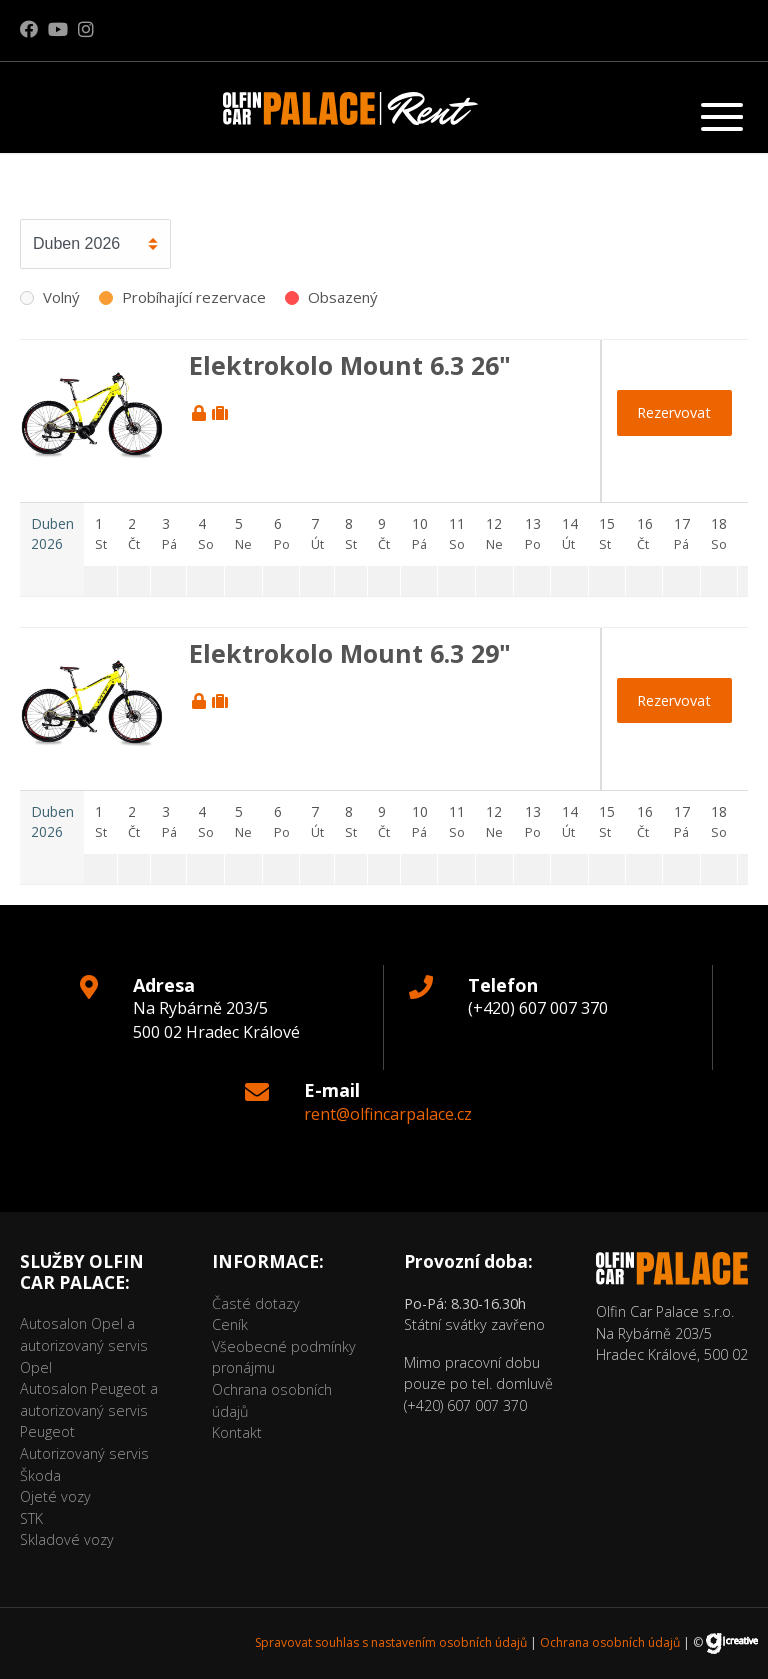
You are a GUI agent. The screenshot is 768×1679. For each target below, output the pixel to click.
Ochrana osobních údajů (610, 1642)
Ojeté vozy (55, 1496)
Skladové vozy (67, 1539)
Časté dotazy (256, 1303)
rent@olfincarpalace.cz (388, 1114)
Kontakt (237, 1432)
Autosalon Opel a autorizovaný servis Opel (84, 1345)
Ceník (230, 1324)
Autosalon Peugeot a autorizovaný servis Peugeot (89, 1410)
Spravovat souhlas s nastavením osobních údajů (391, 1642)
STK (31, 1518)
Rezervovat (674, 412)
